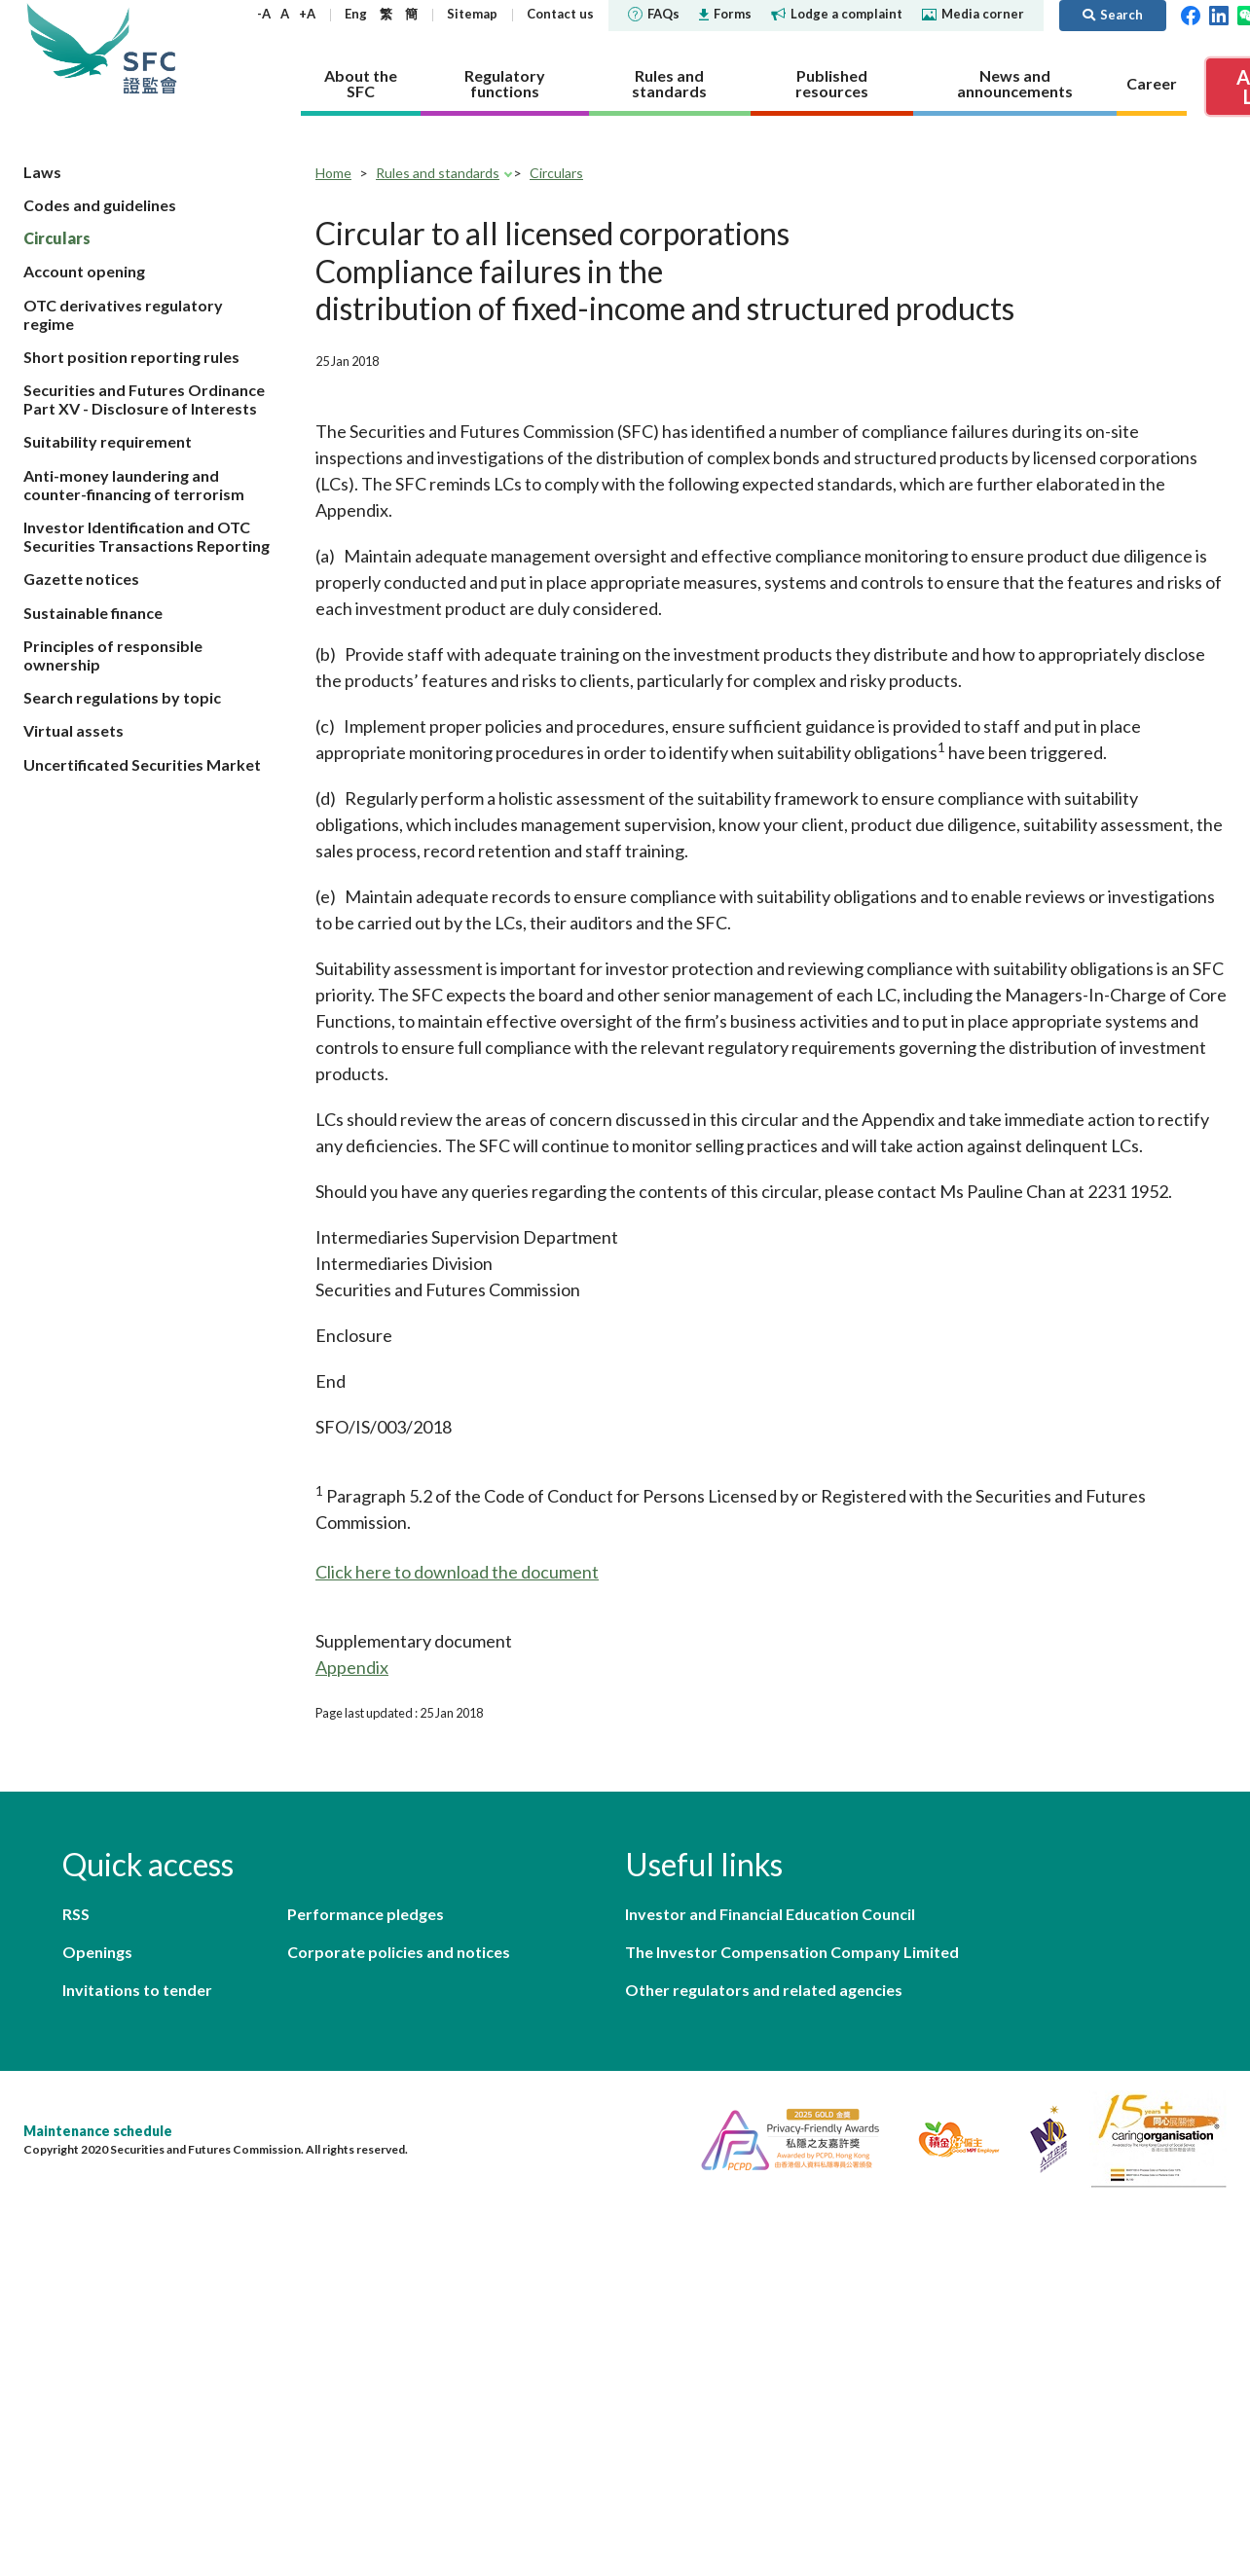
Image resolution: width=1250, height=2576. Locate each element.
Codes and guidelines (99, 205)
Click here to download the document (457, 1571)
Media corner (973, 13)
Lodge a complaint (836, 13)
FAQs (654, 13)
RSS (76, 1914)
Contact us (560, 13)
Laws (42, 172)
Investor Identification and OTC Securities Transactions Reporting (146, 536)
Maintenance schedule (97, 2130)
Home (333, 172)
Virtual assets (73, 730)
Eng (356, 13)
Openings (97, 1951)
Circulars (57, 238)
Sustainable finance (93, 612)
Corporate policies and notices (398, 1951)
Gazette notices (81, 578)
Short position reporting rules (131, 356)
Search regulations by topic (122, 697)
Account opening (84, 271)
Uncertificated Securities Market (142, 764)
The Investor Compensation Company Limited (792, 1951)
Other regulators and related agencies (763, 1989)
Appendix (351, 1667)
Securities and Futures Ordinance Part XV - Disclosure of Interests (144, 399)
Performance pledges (365, 1914)
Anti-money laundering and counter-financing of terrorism (133, 484)
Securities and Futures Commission (149, 48)
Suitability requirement (107, 441)
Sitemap (472, 13)
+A (307, 13)
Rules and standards (437, 172)
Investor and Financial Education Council (770, 1914)
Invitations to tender (137, 1989)
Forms (725, 13)
